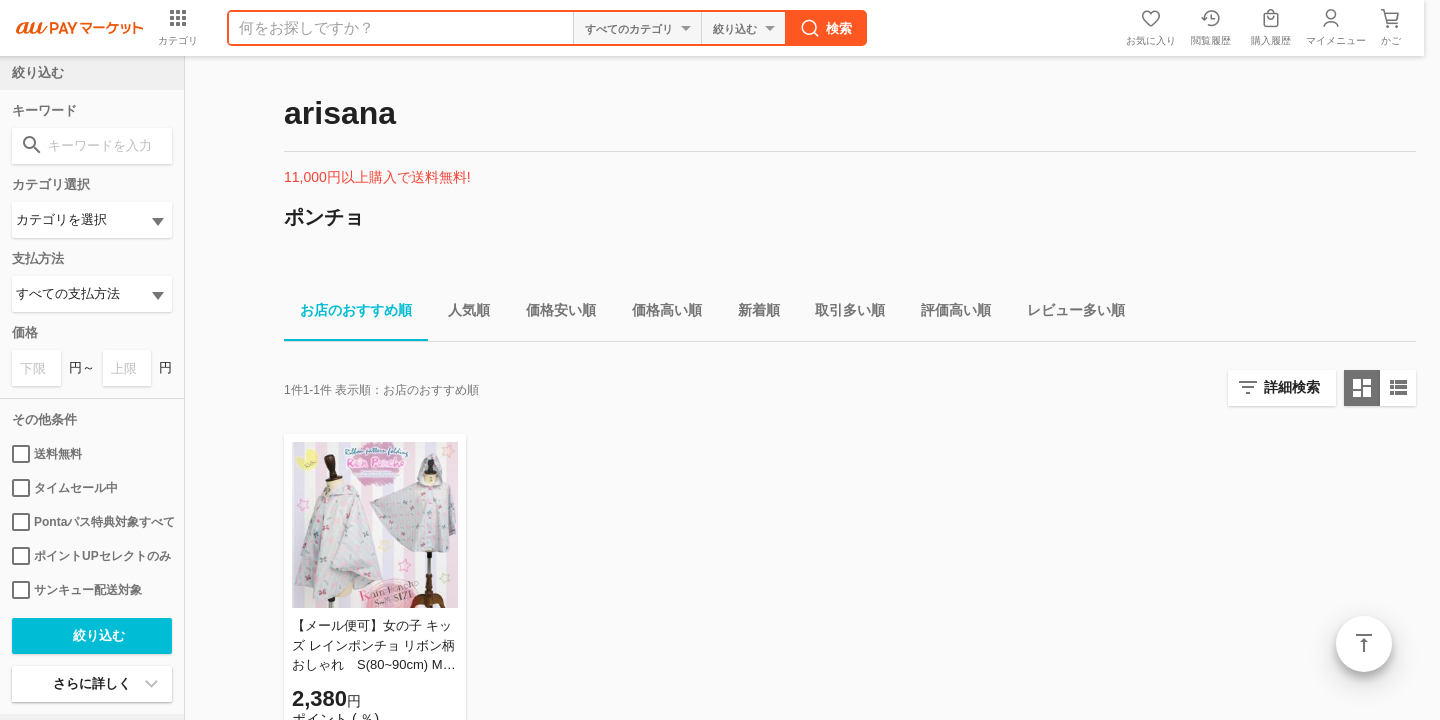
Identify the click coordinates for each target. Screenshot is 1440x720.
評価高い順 (948, 313)
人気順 (461, 313)
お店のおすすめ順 (348, 313)
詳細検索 (1292, 387)
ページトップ (1364, 644)
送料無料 (47, 454)
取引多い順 (842, 313)
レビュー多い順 (1068, 313)
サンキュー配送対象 (77, 590)
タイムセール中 (65, 488)
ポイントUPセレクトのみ (91, 556)
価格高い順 (659, 313)
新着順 (751, 313)
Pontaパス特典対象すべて (92, 522)
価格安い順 (553, 313)
